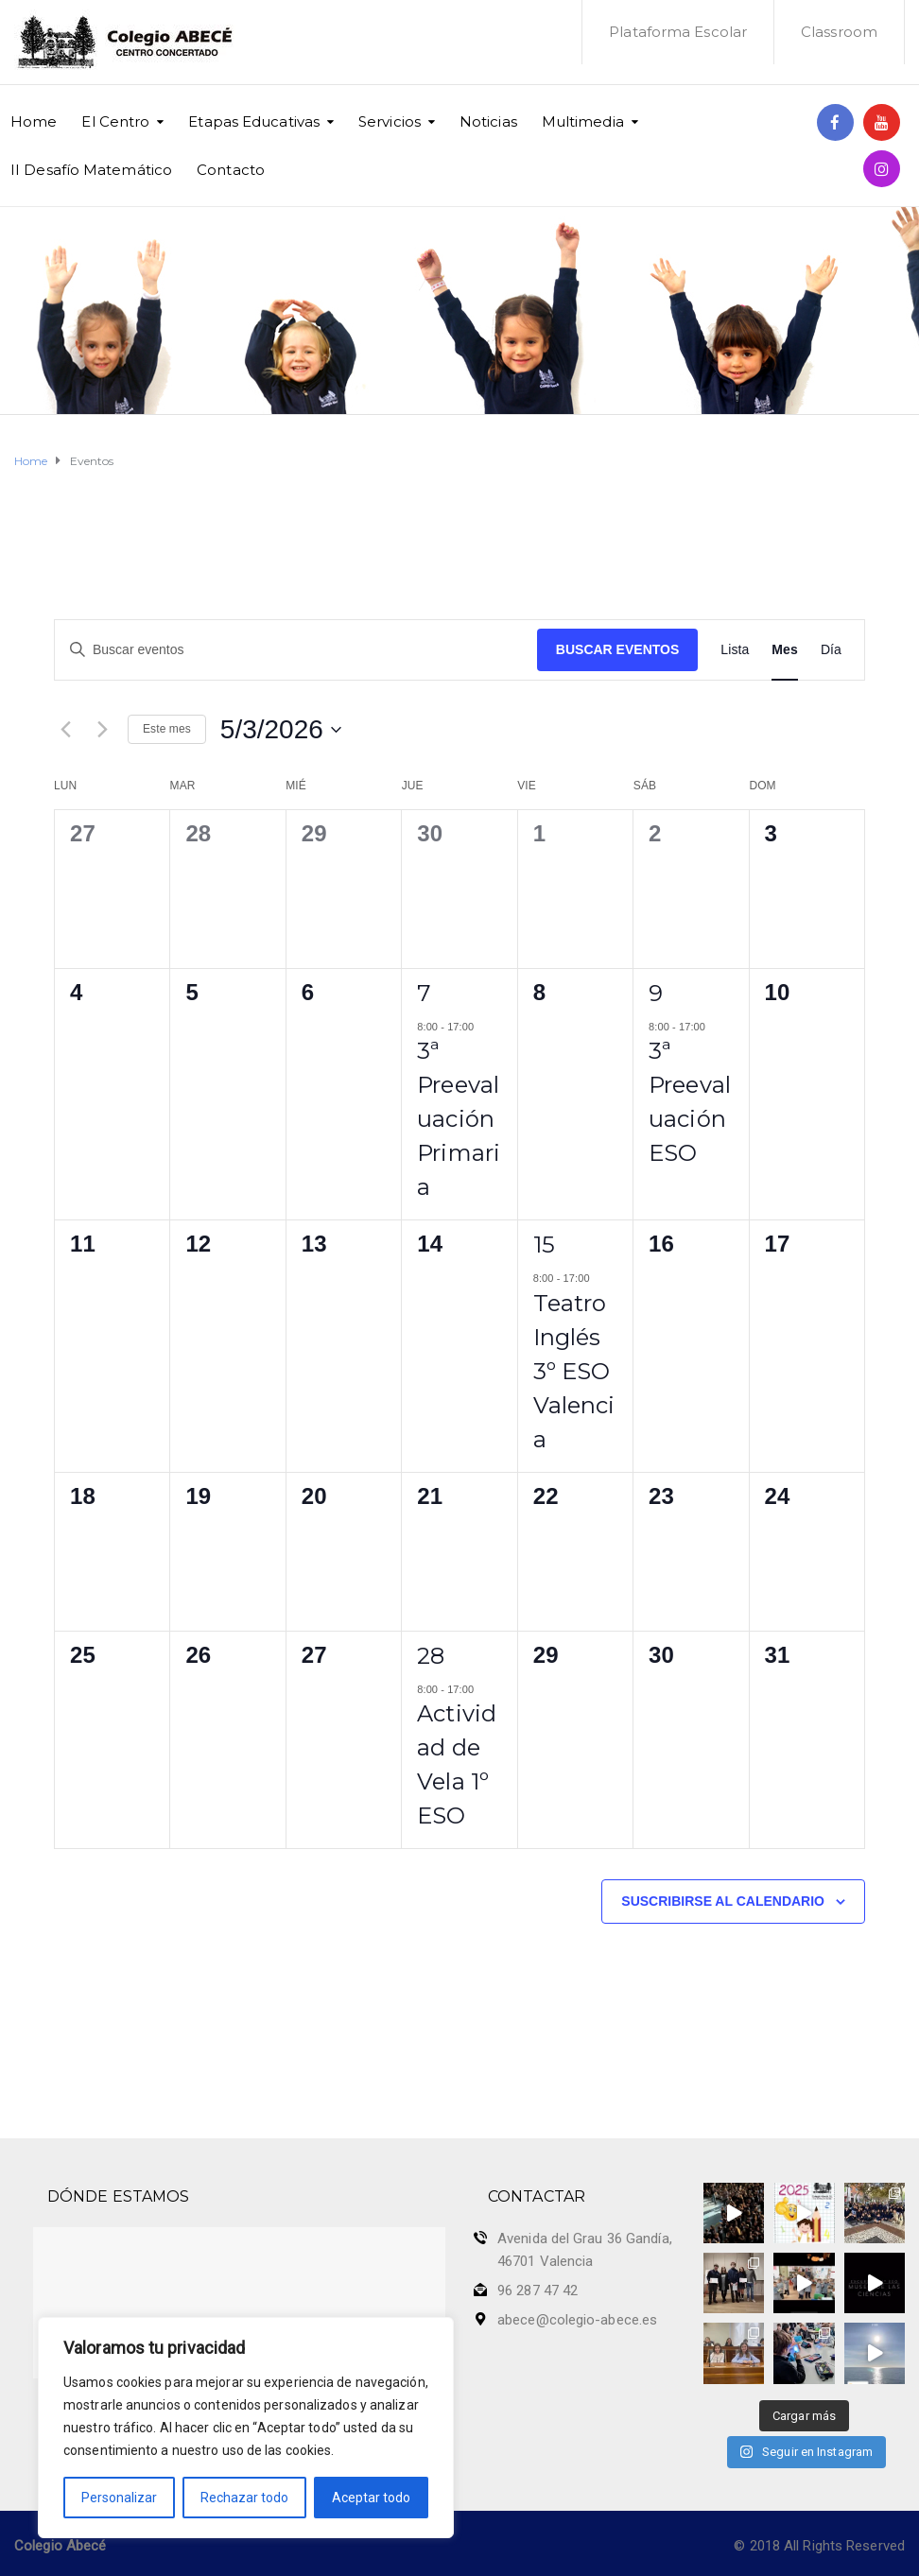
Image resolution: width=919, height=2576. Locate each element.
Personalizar (119, 2497)
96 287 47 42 (537, 2290)
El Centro (115, 121)
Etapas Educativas (254, 121)
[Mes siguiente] (102, 729)
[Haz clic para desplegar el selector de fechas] (280, 730)
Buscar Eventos (617, 649)
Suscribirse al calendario (722, 1901)
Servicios (389, 121)
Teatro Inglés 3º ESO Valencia (574, 1371)
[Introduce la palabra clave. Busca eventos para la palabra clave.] (296, 650)
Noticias (488, 121)
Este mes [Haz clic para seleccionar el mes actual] (167, 728)
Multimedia (583, 121)
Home (33, 121)
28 (430, 1655)
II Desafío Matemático (91, 170)
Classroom (839, 32)
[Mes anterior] (65, 729)
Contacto (231, 170)
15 (544, 1244)
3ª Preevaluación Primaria (458, 1119)
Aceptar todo (371, 2497)
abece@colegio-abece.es (577, 2319)
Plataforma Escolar (678, 32)
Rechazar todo (244, 2497)
